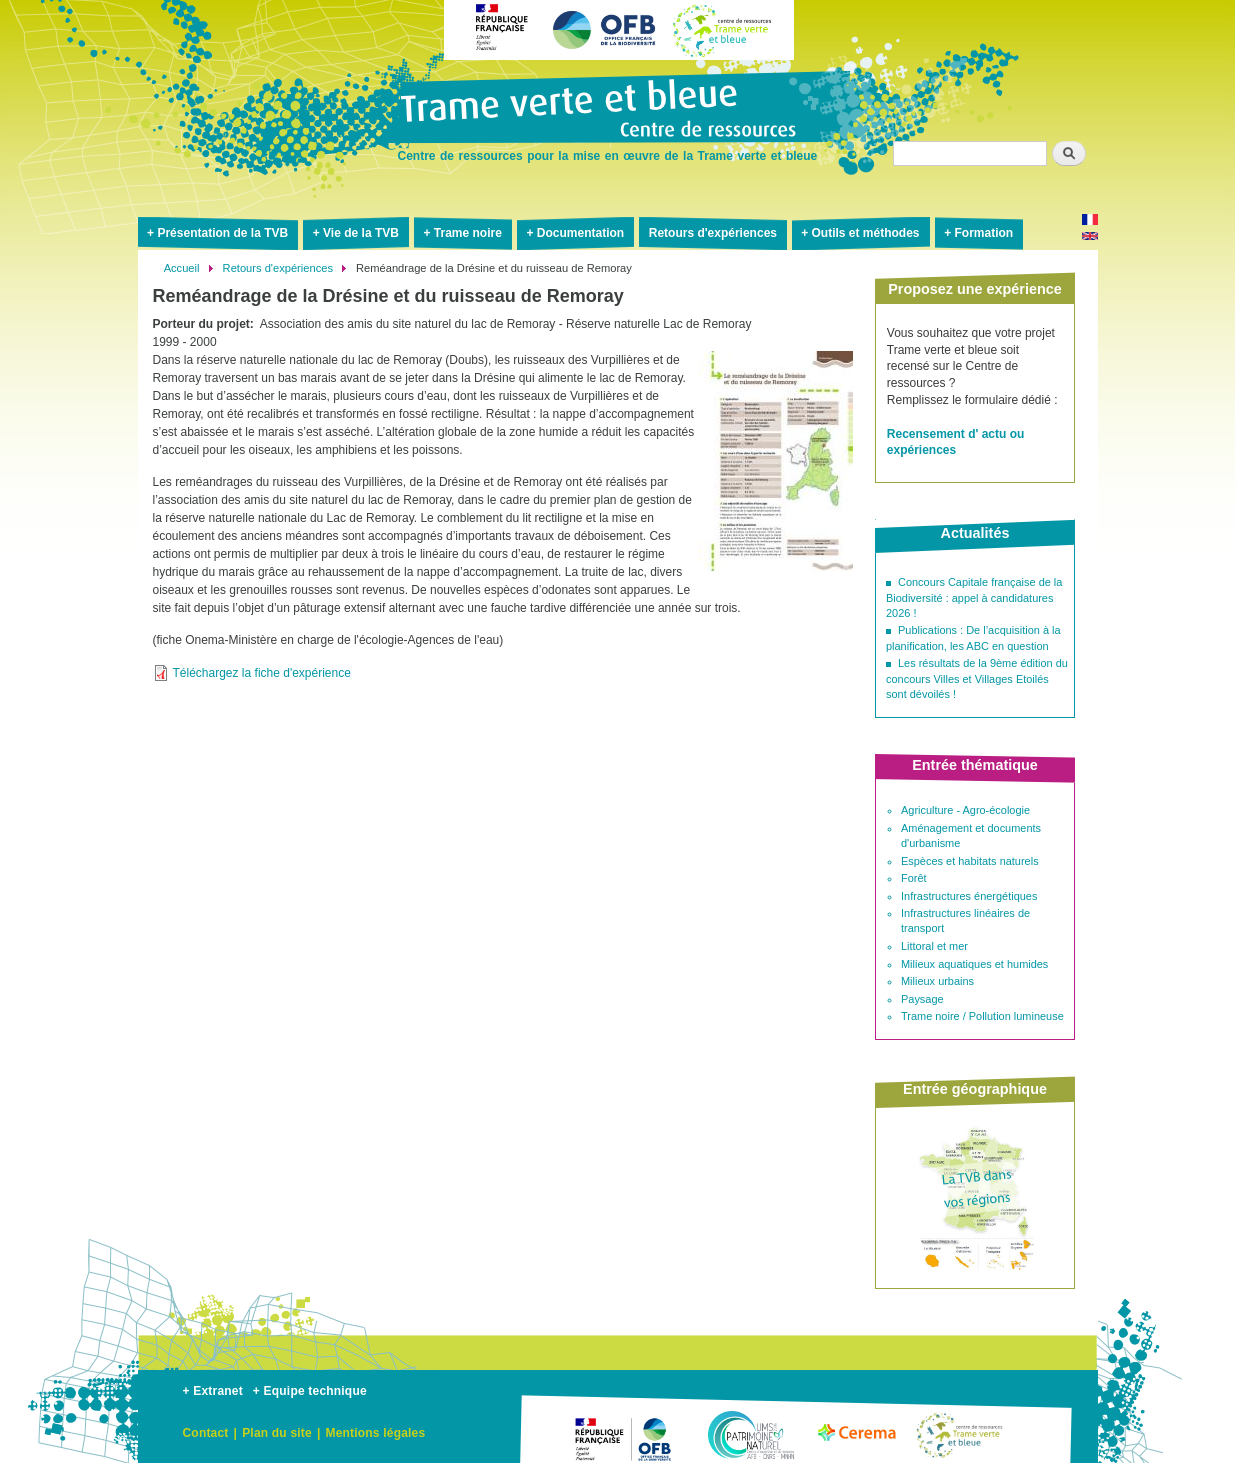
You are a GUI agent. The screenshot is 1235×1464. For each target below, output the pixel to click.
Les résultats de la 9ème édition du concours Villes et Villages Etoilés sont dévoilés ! (977, 678)
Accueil (182, 268)
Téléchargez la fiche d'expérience (262, 673)
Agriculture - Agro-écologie (965, 810)
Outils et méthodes (866, 233)
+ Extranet (213, 1391)
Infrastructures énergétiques (969, 896)
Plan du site (277, 1433)
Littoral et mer (934, 946)
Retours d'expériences (713, 233)
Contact (206, 1433)
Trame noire (468, 233)
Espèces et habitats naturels (970, 861)
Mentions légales (375, 1433)
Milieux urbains (937, 981)
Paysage (922, 999)
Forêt (914, 878)
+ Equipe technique (310, 1391)
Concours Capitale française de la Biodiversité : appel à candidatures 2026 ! (974, 597)
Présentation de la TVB (222, 233)
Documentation (580, 233)
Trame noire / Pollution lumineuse (982, 1016)
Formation (983, 233)
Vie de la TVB (361, 233)
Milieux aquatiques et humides (974, 964)
